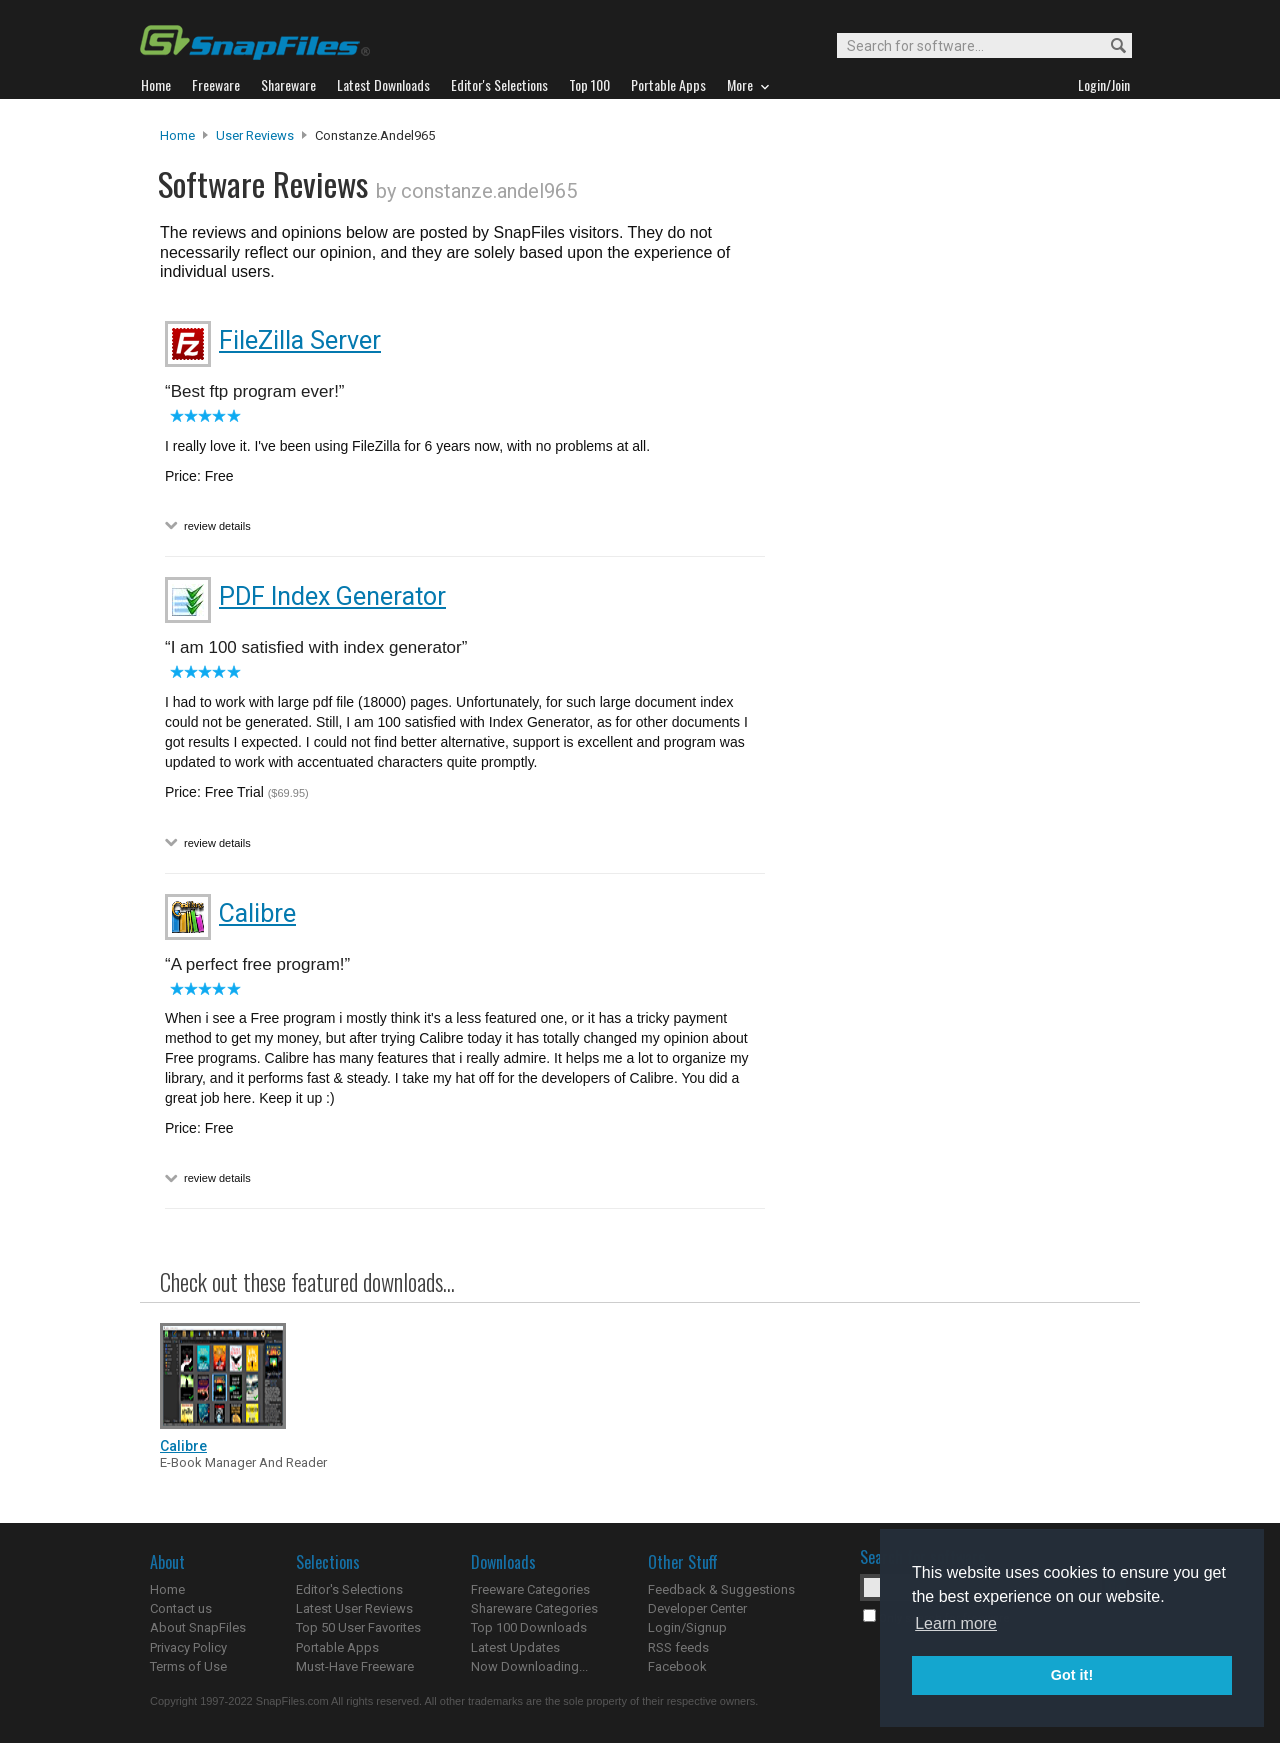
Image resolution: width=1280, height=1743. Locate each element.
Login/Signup (687, 1627)
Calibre (257, 913)
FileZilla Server (300, 340)
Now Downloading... (529, 1666)
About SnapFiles (198, 1627)
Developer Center (697, 1608)
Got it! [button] (1072, 1675)
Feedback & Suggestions (721, 1589)
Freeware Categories (530, 1589)
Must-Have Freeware (355, 1666)
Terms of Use (188, 1666)
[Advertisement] (950, 533)
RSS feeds (678, 1647)
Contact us (181, 1608)
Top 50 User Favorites (358, 1627)
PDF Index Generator (332, 596)
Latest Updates (515, 1647)
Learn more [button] (956, 1623)
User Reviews (255, 135)
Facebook (677, 1666)
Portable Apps (337, 1647)
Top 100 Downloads (529, 1627)
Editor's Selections (349, 1589)
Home (177, 135)
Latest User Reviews (354, 1608)
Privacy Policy (188, 1647)
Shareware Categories (534, 1608)
